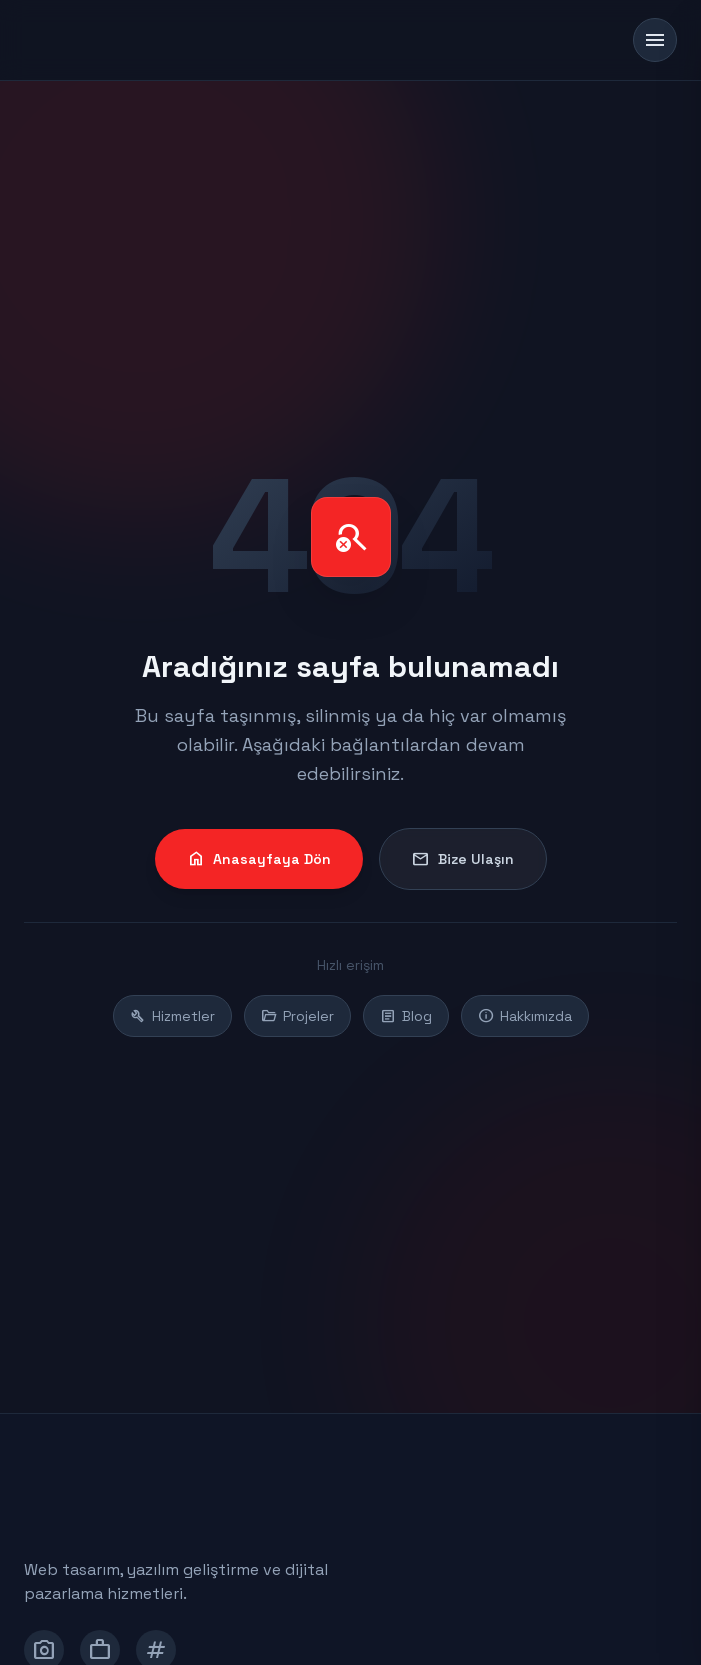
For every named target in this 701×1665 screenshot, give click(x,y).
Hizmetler (172, 1016)
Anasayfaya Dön (259, 859)
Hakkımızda (525, 1016)
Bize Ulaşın (463, 859)
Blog (406, 1016)
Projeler (297, 1016)
